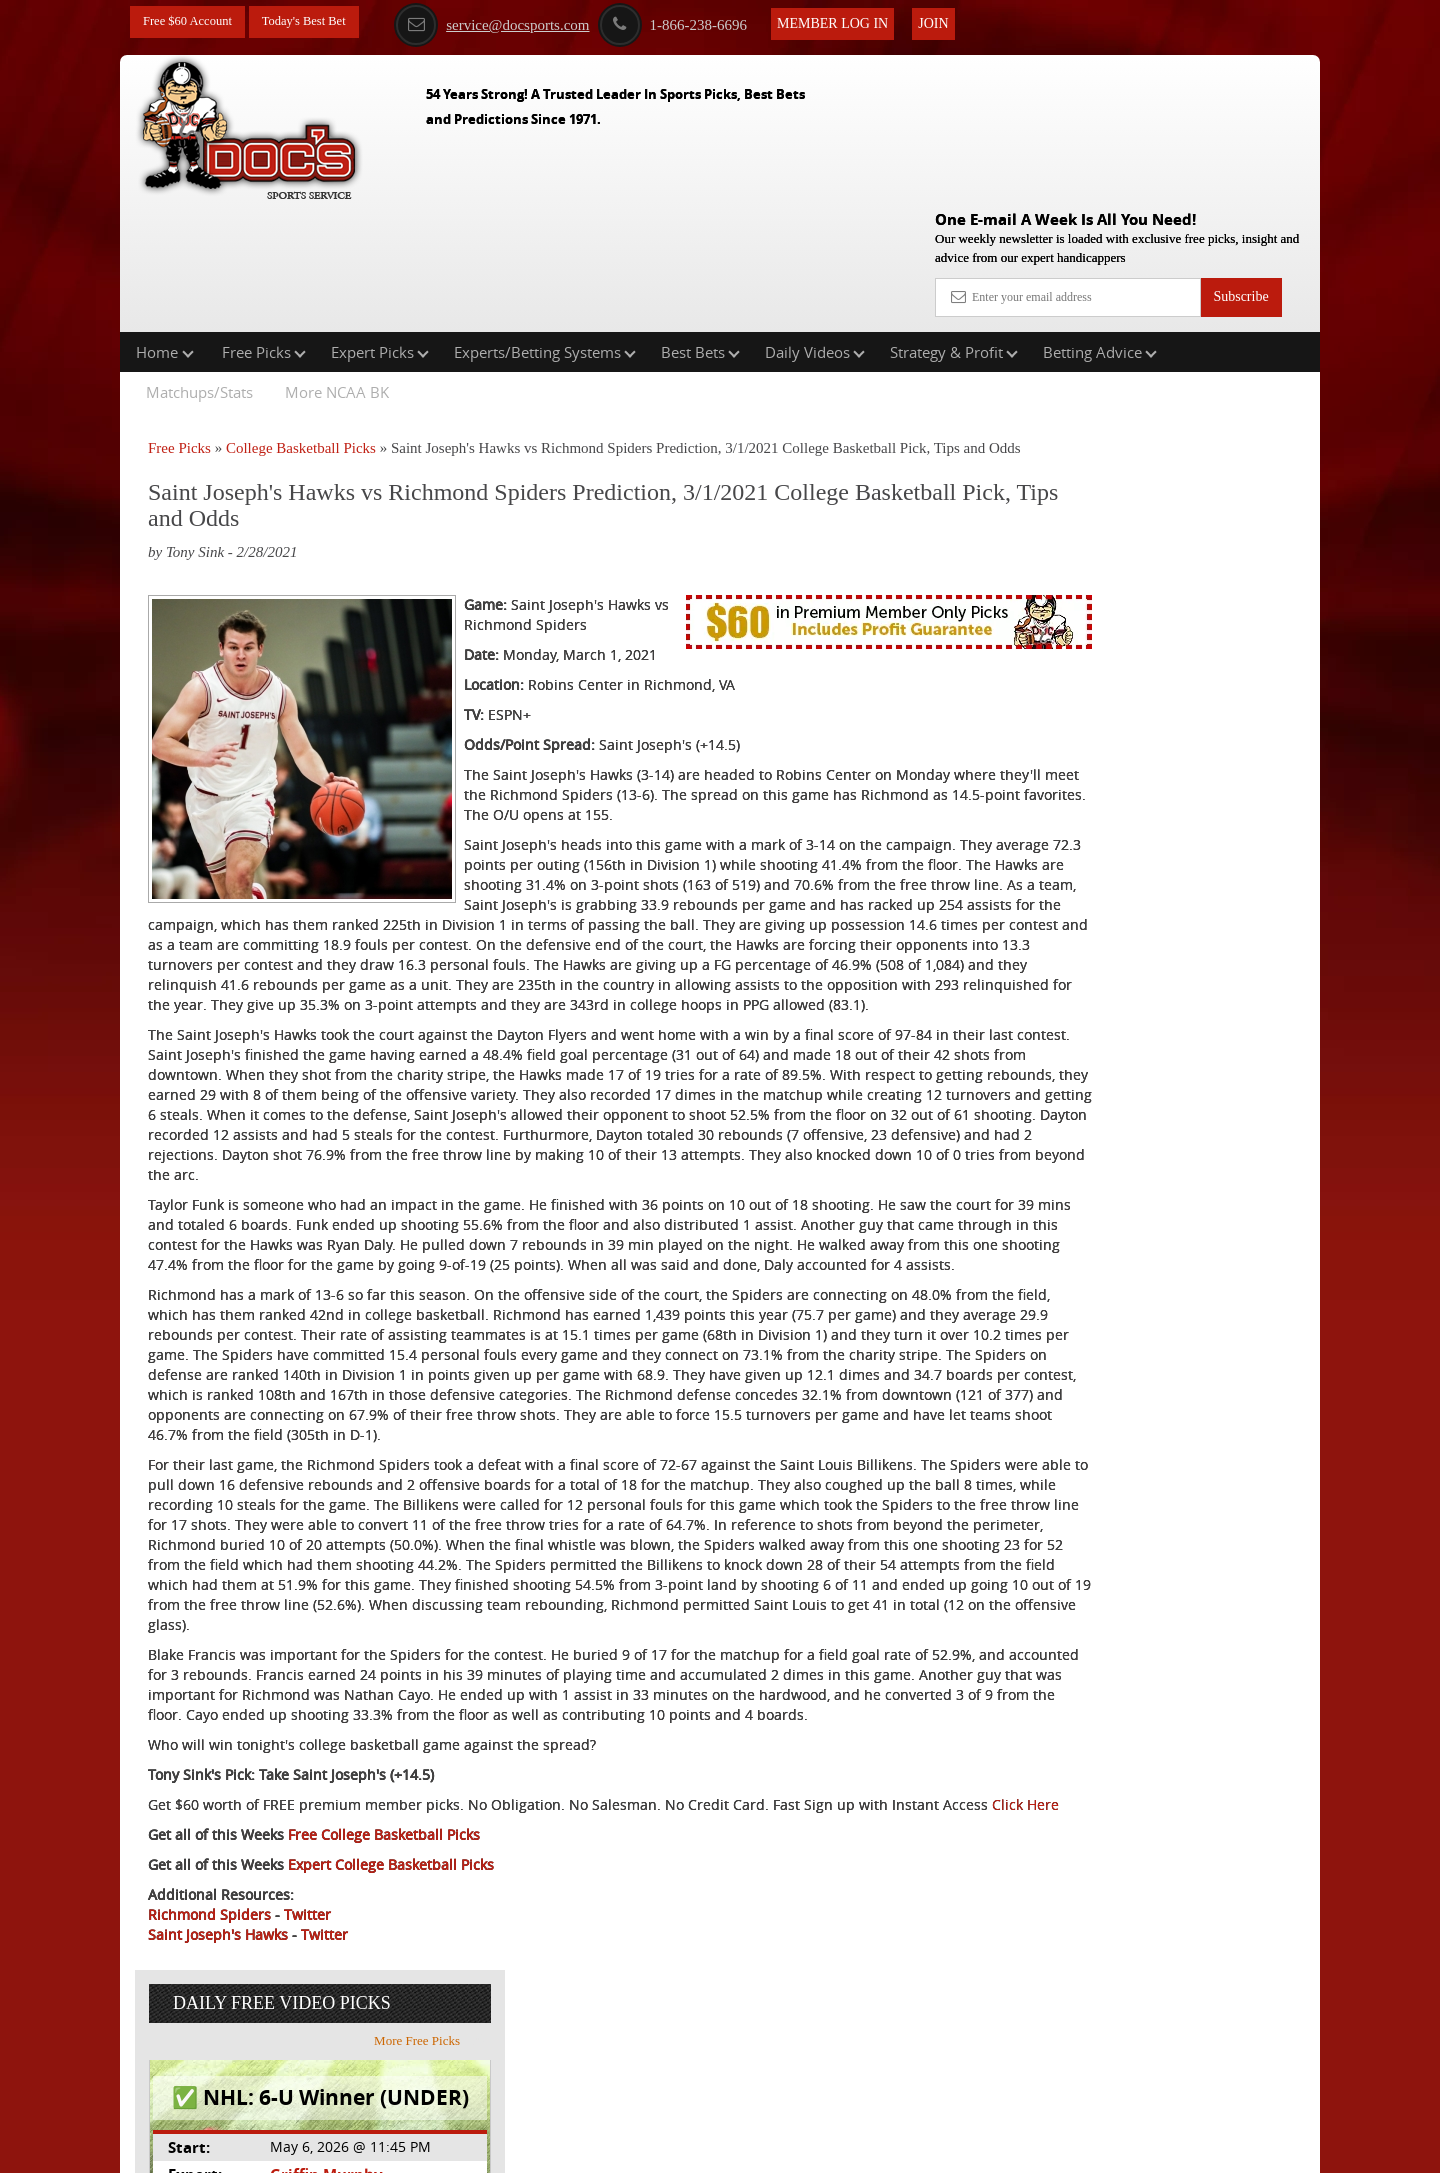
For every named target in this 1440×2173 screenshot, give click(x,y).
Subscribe (1240, 152)
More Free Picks (1233, 369)
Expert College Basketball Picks (391, 2007)
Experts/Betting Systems (545, 224)
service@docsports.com (519, 23)
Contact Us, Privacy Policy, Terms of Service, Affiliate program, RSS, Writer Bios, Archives (832, 2147)
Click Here (281, 1947)
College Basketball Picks (301, 320)
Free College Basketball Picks (384, 1977)
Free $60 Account (193, 22)
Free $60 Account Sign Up (1120, 740)
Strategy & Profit (954, 224)
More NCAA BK (337, 264)
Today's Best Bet (319, 22)
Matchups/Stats (199, 264)
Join (961, 21)
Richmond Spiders (209, 2057)
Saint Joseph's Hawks (218, 2077)
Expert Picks (380, 224)
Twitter (307, 2057)
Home (165, 224)
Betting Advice (1100, 224)
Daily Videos (815, 224)
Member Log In (860, 21)
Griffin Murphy (1126, 503)
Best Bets (700, 224)
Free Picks (264, 224)
